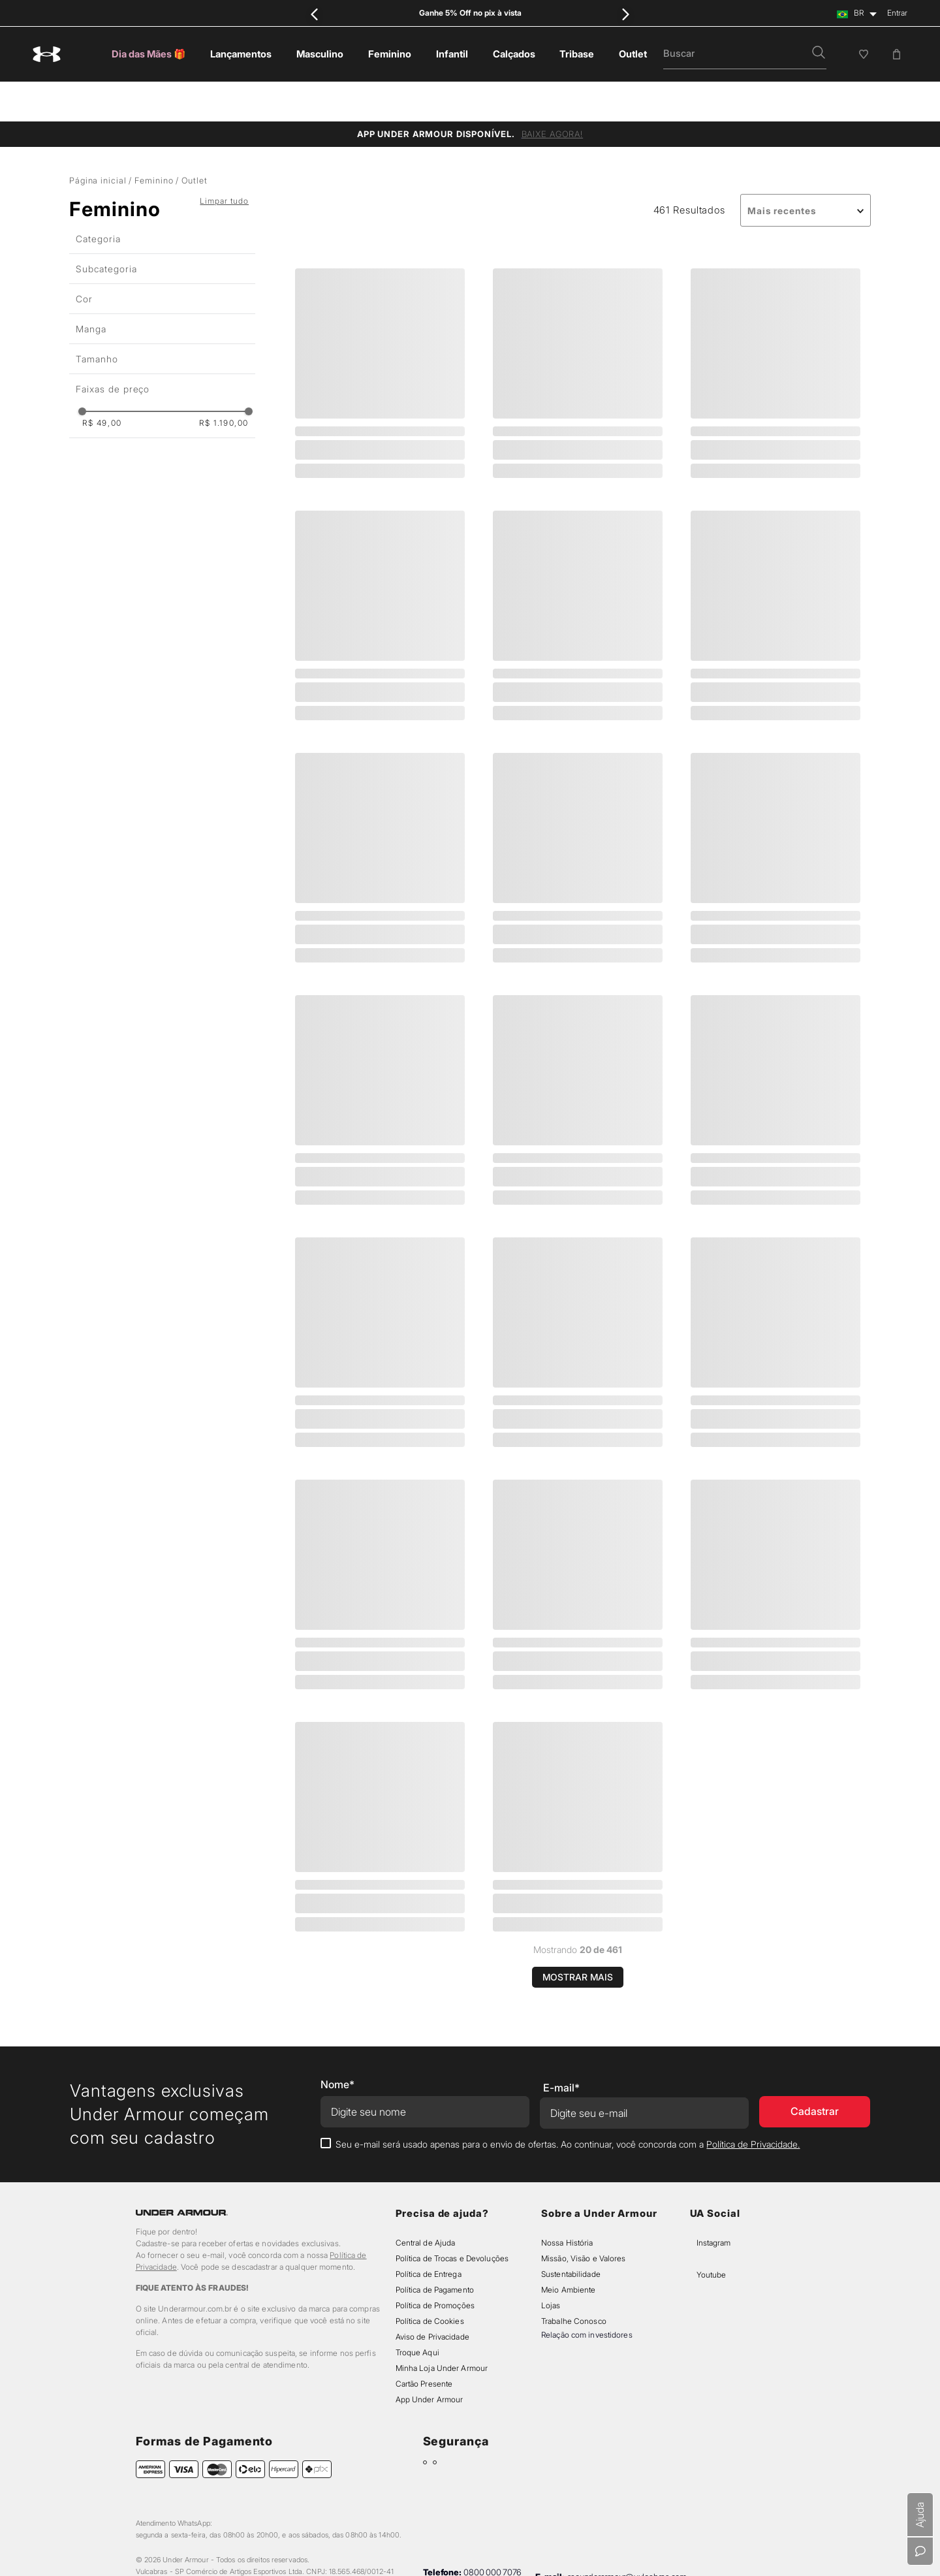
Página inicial (97, 141)
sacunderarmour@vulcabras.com (627, 2537)
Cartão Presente (424, 2344)
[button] (818, 53)
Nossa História (567, 2203)
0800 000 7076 (492, 2533)
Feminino (153, 141)
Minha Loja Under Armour (442, 2329)
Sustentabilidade (571, 2235)
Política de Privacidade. (753, 2104)
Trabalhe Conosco (573, 2282)
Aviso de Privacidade (432, 2297)
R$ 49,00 (102, 384)
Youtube (711, 2235)
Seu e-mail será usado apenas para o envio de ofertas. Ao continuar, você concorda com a (568, 2104)
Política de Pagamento (435, 2250)
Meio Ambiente (568, 2250)
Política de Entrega (429, 2235)
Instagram (713, 2203)
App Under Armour (429, 2360)
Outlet (194, 141)
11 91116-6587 (495, 2541)
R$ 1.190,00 (224, 384)
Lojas (551, 2266)
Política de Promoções (435, 2266)
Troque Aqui (417, 2313)
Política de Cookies (430, 2282)
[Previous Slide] (315, 14)
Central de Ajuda (426, 2203)
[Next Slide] (625, 14)
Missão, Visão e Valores (583, 2219)
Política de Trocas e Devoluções (452, 2219)
